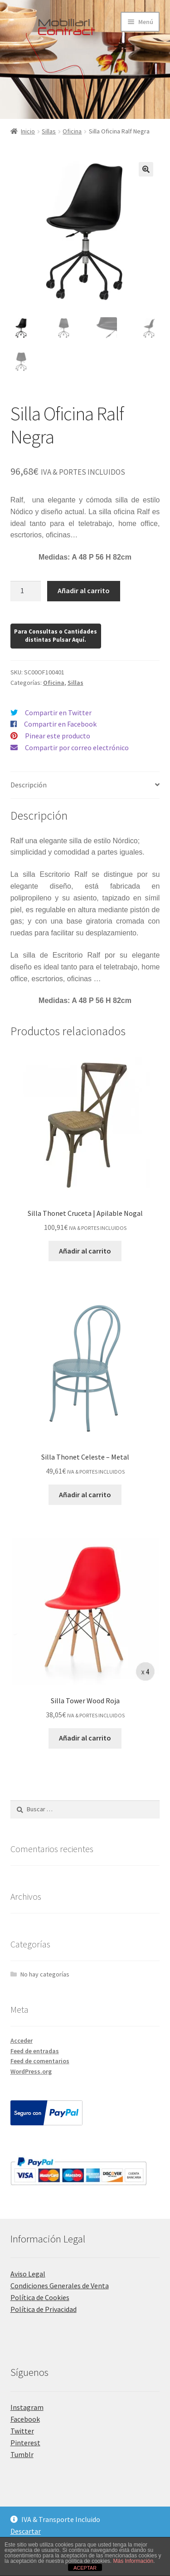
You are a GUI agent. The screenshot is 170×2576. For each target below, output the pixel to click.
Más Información (133, 2561)
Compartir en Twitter (58, 712)
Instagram (27, 2407)
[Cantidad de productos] (25, 591)
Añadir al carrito (84, 590)
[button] (146, 169)
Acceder (21, 2040)
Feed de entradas (34, 2051)
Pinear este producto (57, 735)
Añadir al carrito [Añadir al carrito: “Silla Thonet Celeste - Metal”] (85, 1494)
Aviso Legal (27, 2273)
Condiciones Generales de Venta (59, 2285)
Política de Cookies (39, 2297)
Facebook (25, 2419)
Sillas (49, 131)
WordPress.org (31, 2071)
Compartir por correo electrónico (77, 747)
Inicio (28, 131)
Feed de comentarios (39, 2061)
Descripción (28, 784)
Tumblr (22, 2454)
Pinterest (25, 2442)
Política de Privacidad (43, 2309)
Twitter (22, 2430)
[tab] (85, 785)
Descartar (25, 2531)
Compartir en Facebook (60, 723)
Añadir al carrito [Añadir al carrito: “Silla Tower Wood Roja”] (85, 1737)
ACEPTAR (85, 2568)
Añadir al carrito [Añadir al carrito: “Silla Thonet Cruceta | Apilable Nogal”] (85, 1250)
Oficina (72, 131)
